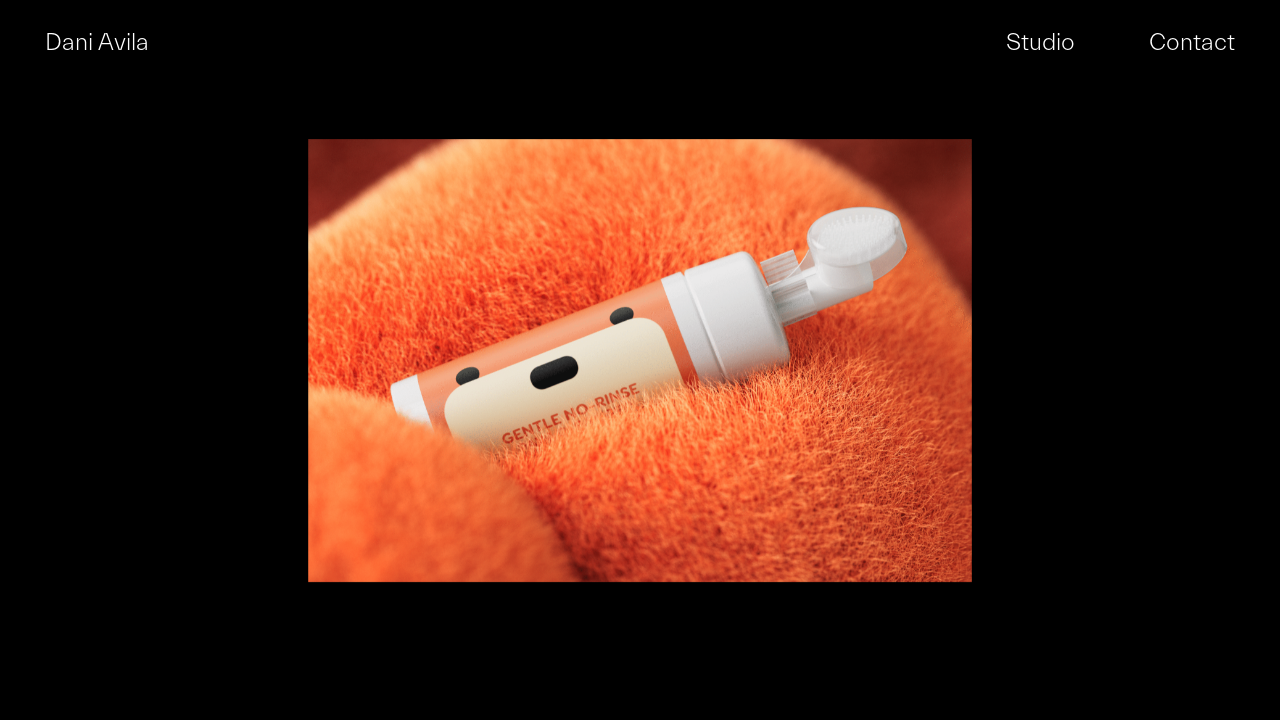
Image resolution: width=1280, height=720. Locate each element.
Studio (1040, 42)
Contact (1192, 42)
